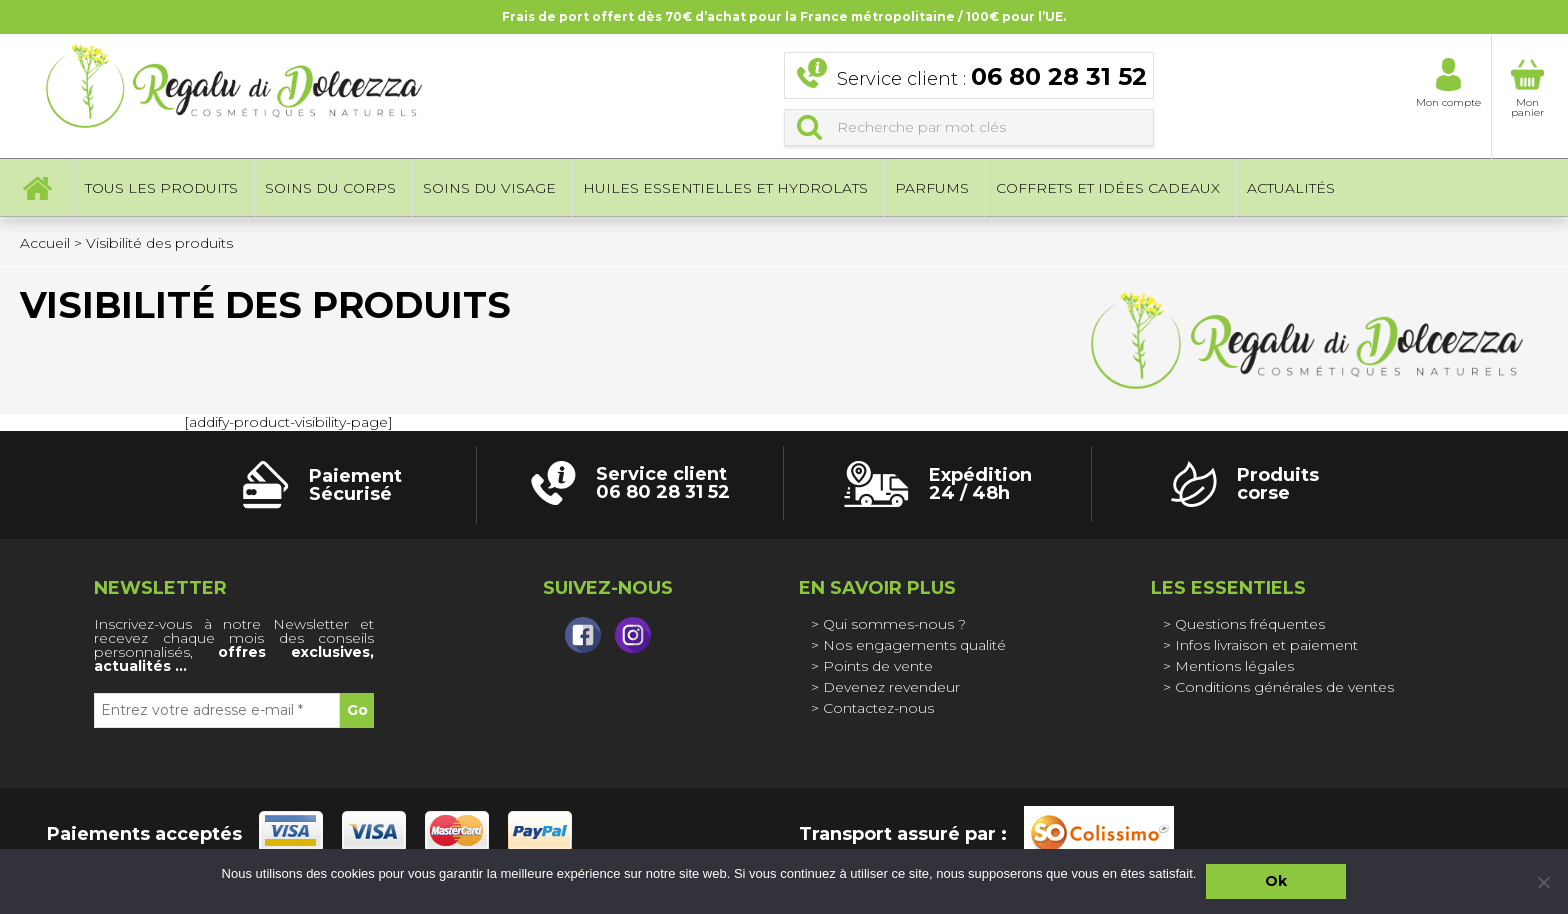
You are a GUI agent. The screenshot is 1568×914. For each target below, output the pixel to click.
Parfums (932, 190)
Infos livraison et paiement (1266, 645)
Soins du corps (330, 190)
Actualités (1291, 190)
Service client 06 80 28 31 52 (663, 483)
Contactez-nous (878, 708)
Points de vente (878, 666)
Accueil (37, 190)
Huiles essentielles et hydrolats (725, 190)
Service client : (992, 78)
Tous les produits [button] (161, 190)
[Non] (1543, 882)
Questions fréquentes (1250, 624)
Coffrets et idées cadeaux (1108, 190)
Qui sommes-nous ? (894, 624)
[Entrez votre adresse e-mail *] (217, 710)
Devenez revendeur (891, 687)
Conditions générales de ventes (1284, 687)
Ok (1276, 881)
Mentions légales (1234, 666)
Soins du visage (489, 190)
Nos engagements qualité (914, 645)
